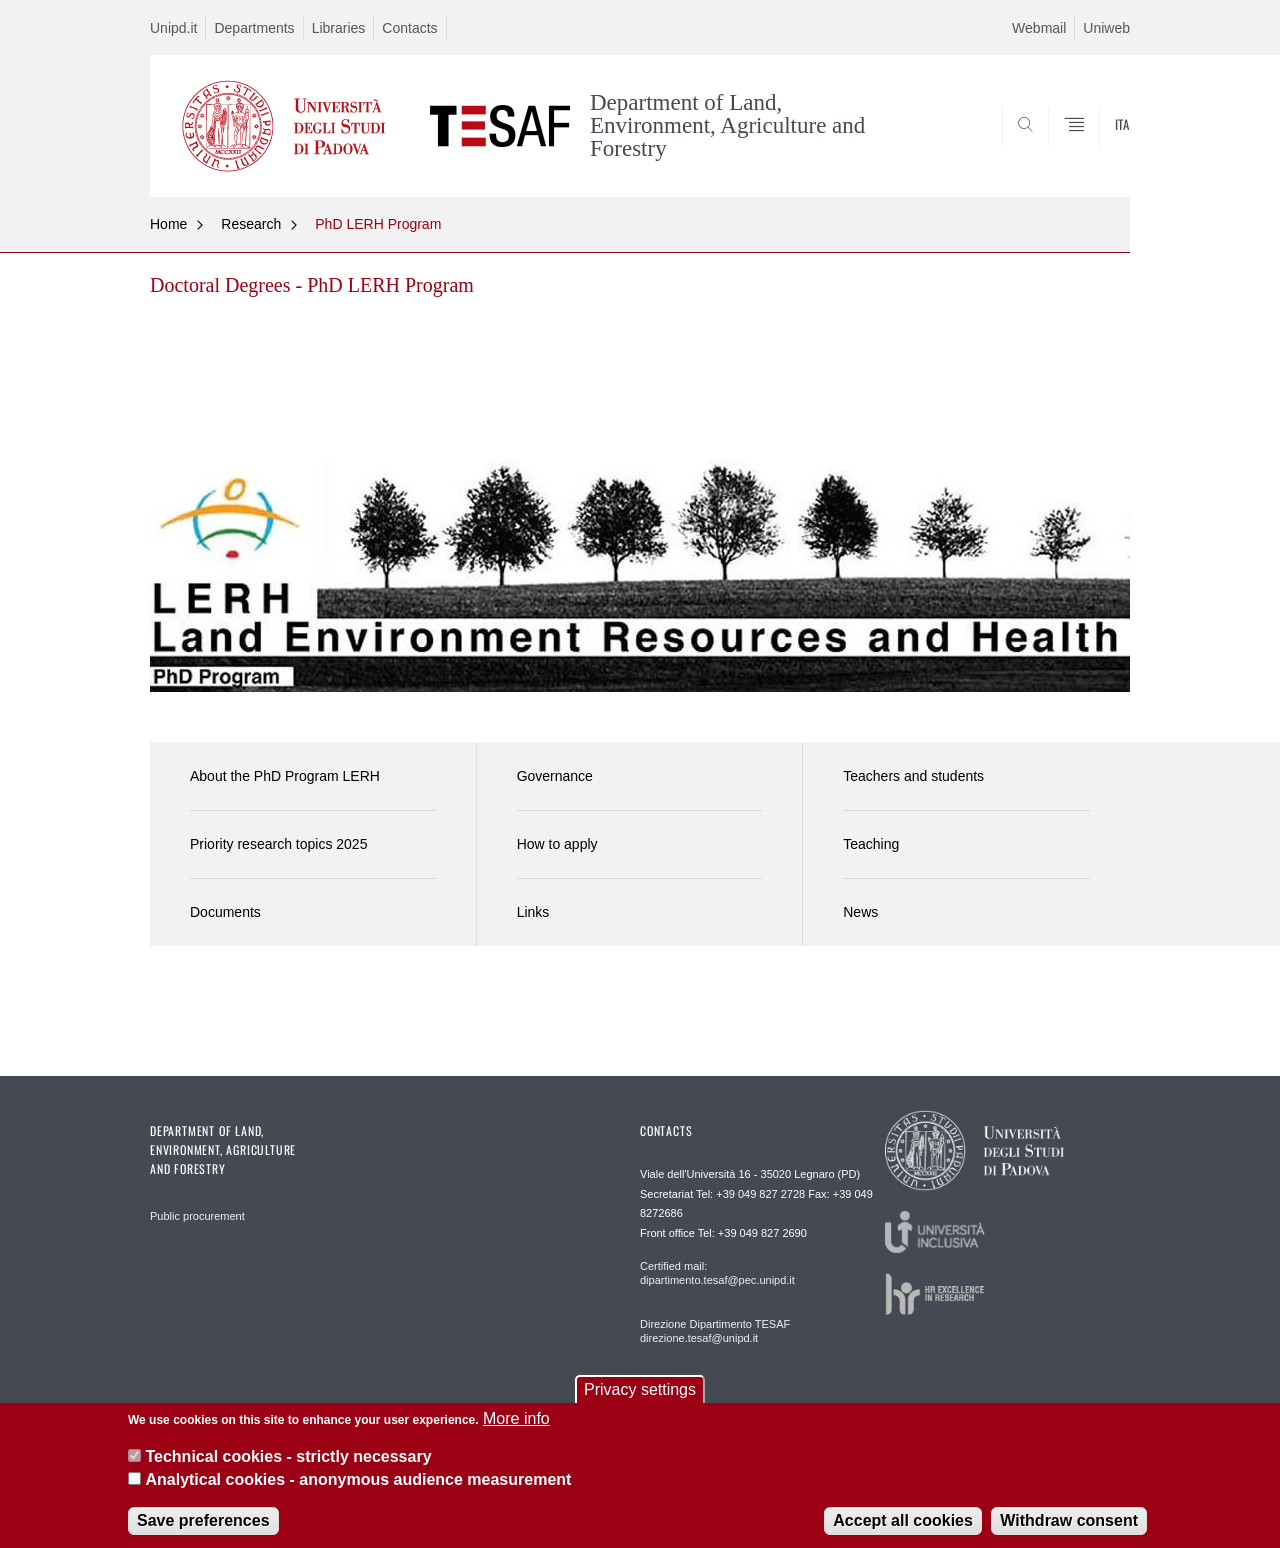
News (860, 912)
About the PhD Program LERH (285, 776)
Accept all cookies (903, 1530)
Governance (555, 776)
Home (168, 224)
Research (251, 224)
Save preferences (203, 1530)
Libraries (339, 28)
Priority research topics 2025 (278, 844)
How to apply (557, 844)
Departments (254, 28)
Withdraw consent (1069, 1530)
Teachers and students (913, 776)
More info (516, 1428)
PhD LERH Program (378, 224)
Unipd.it (173, 28)
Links (533, 912)
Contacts (409, 28)
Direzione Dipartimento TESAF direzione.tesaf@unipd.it (715, 1331)
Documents (225, 912)
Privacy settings (640, 1399)
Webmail (1039, 28)
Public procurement (197, 1216)
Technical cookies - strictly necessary (288, 1467)
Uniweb (1106, 28)
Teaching (871, 844)
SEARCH (1095, 148)
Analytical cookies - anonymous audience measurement (358, 1489)
